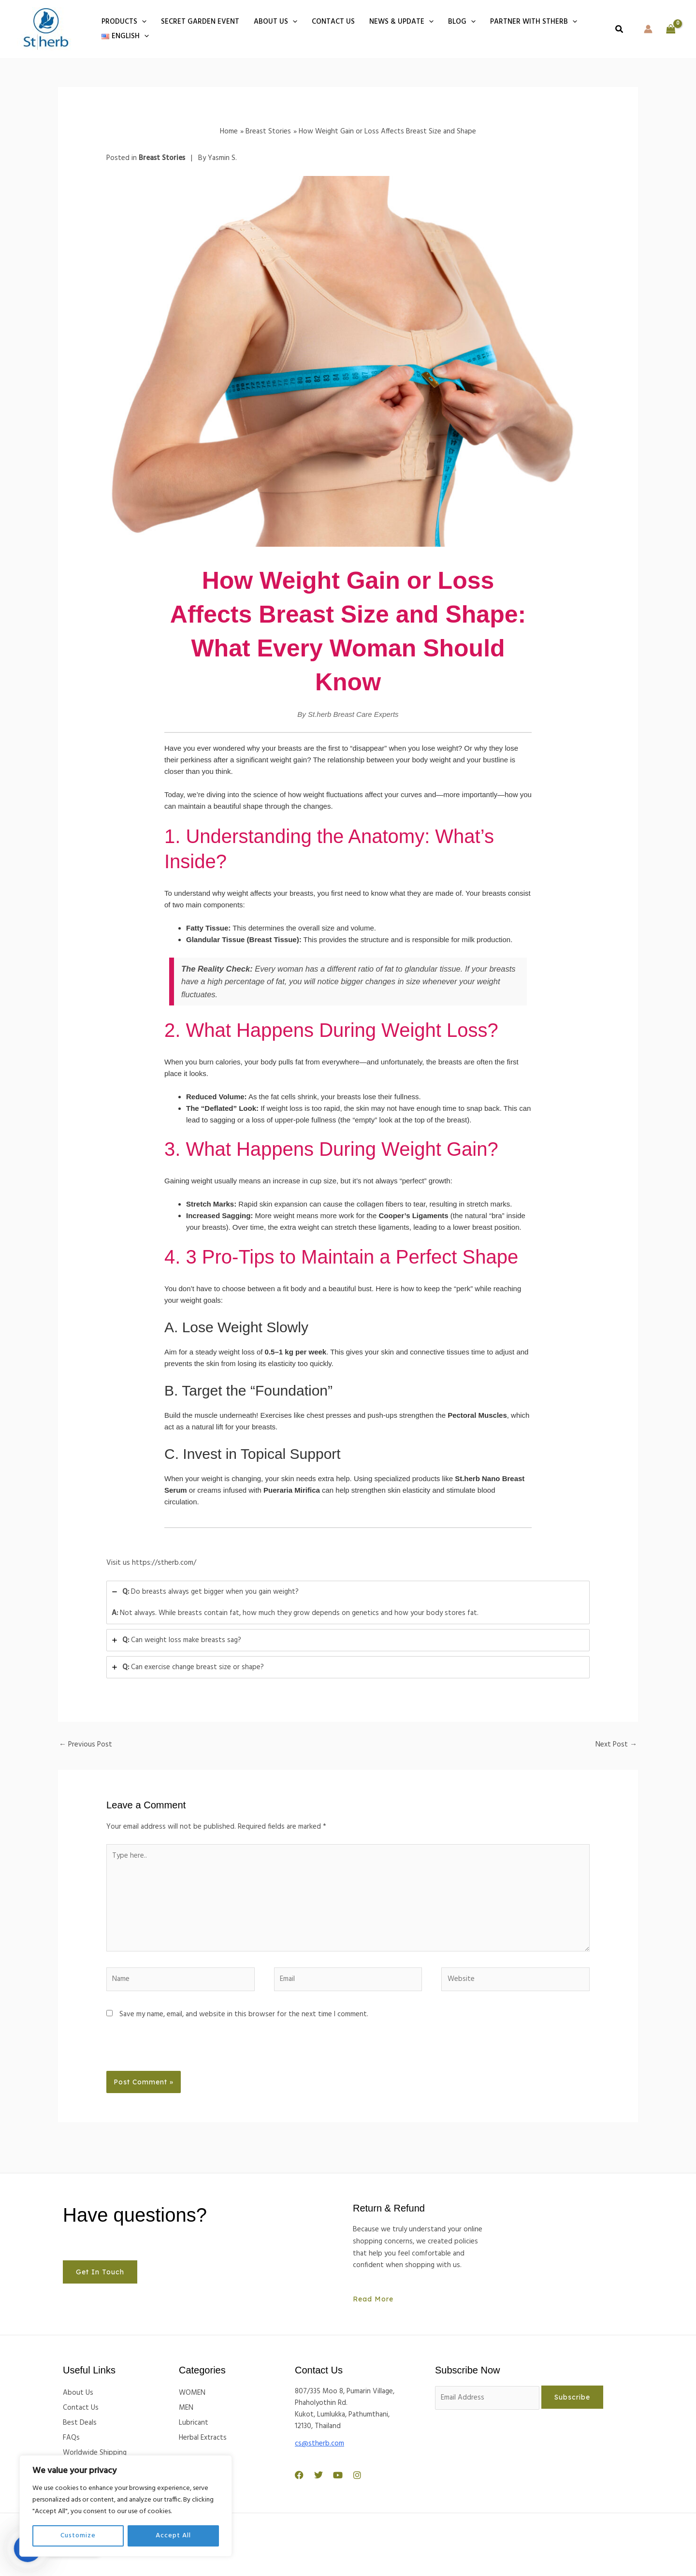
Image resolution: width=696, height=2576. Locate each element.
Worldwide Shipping (95, 2453)
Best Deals (80, 2423)
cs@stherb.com (319, 2443)
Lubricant (193, 2423)
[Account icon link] (648, 29)
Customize (78, 2535)
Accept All (173, 2535)
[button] (141, 22)
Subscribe (572, 2397)
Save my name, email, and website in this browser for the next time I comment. (243, 2014)
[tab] (348, 1603)
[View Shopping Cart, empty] (671, 29)
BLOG (462, 22)
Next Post (616, 1744)
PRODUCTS (124, 22)
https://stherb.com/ (164, 1563)
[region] (125, 2506)
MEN (186, 2408)
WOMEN (192, 2393)
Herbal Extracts (203, 2438)
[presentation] (172, 2050)
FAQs (71, 2438)
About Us (275, 22)
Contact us (333, 22)
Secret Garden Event (200, 22)
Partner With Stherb (533, 22)
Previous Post (85, 1744)
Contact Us (81, 2408)
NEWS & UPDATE (401, 22)
